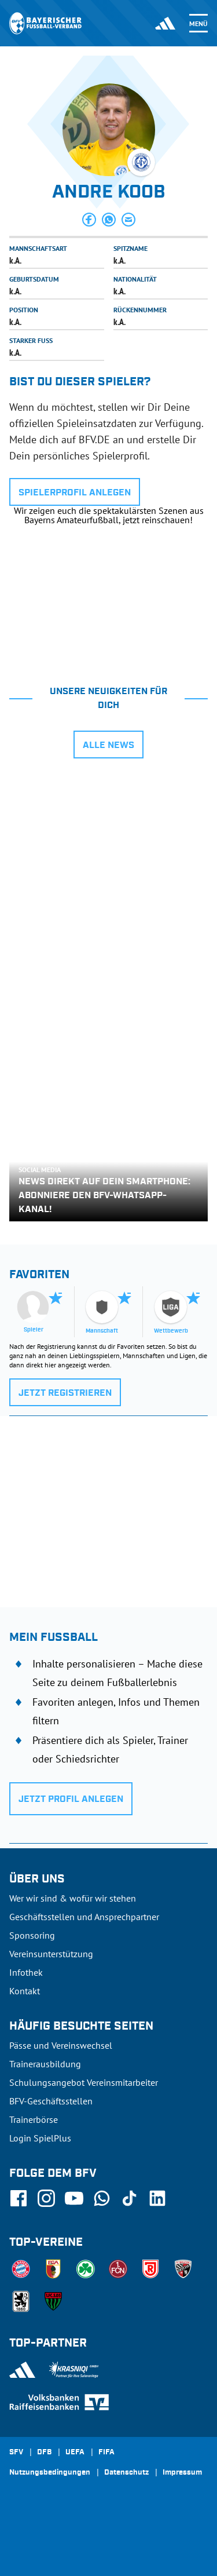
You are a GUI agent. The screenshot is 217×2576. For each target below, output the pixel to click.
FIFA (106, 2452)
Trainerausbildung (45, 2064)
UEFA (74, 2452)
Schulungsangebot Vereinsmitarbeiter (83, 2082)
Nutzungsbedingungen (49, 2473)
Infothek (26, 1972)
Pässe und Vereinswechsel (60, 2045)
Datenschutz (126, 2473)
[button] (89, 219)
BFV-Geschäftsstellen (51, 2101)
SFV (16, 2452)
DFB (44, 2452)
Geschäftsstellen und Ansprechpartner (84, 1916)
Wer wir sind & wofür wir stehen (72, 1898)
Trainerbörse (33, 2119)
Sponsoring (32, 1935)
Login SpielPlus (40, 2138)
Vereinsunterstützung (51, 1954)
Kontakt (24, 1991)
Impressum (182, 2473)
